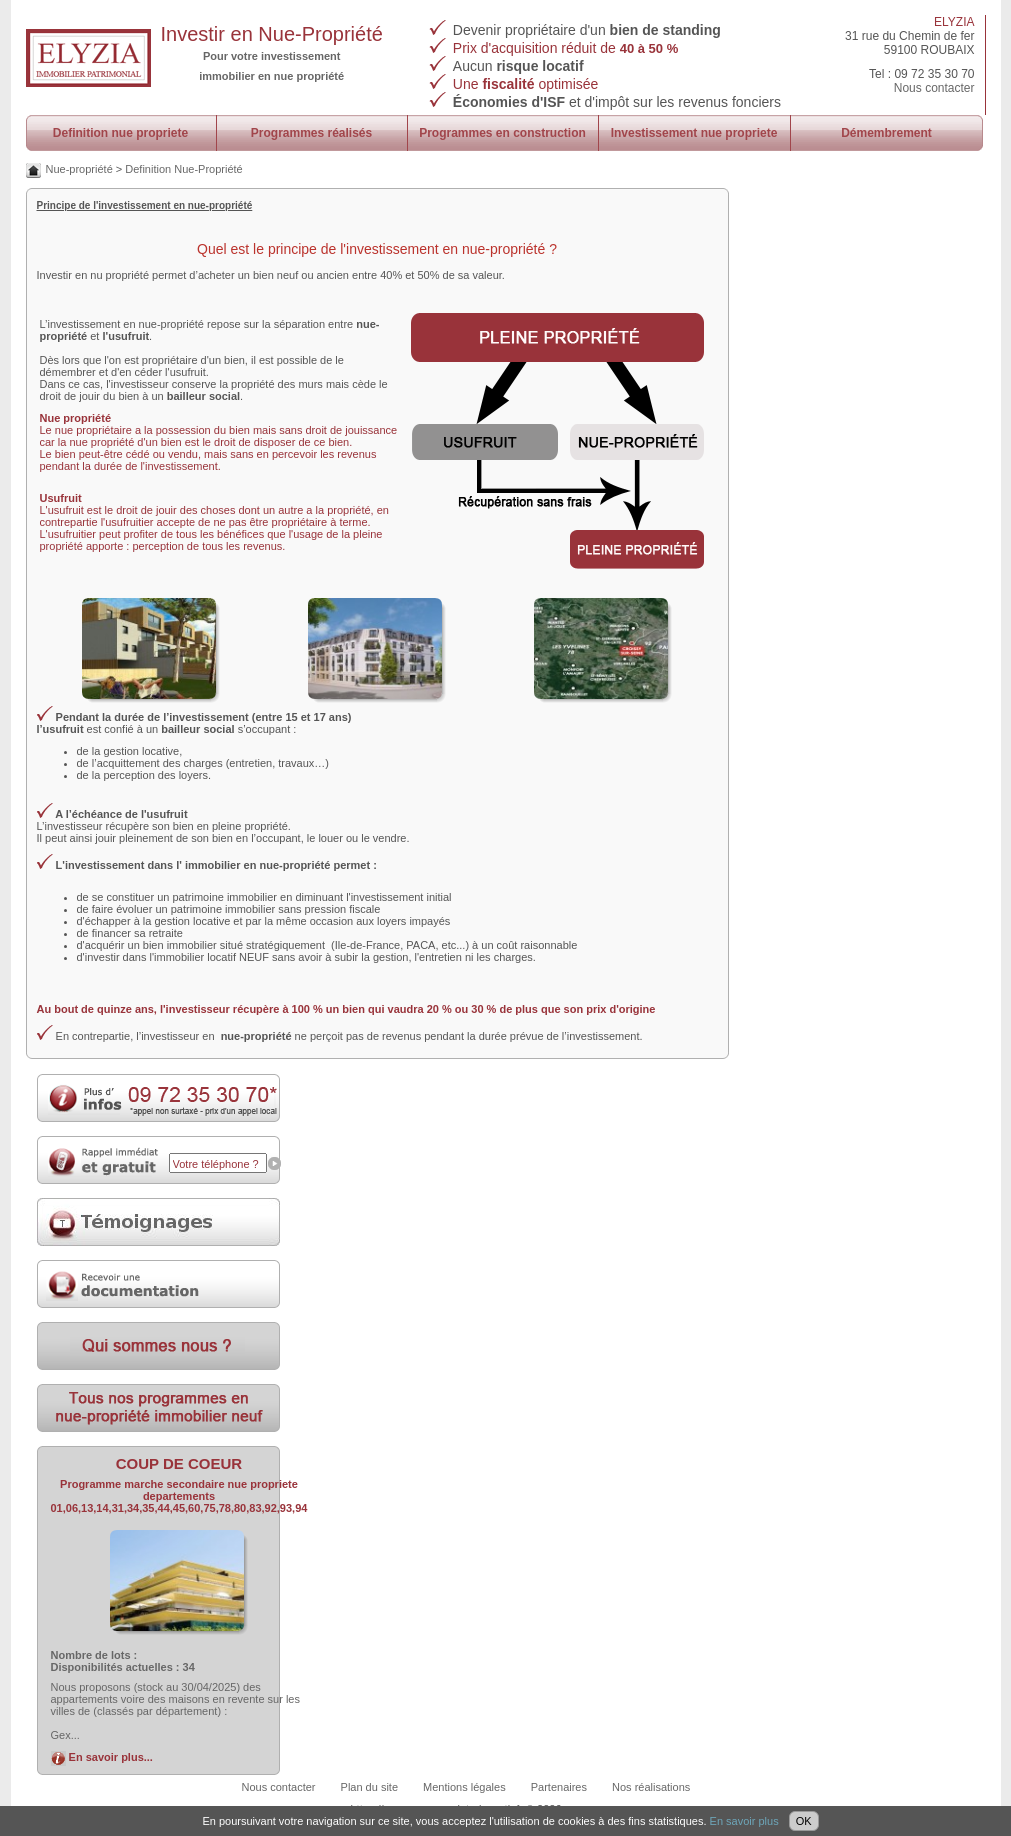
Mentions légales (464, 1787)
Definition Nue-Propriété (183, 169)
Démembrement (886, 133)
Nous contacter (934, 88)
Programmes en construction (502, 133)
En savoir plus (744, 1821)
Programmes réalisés (311, 133)
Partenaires (559, 1787)
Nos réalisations (651, 1787)
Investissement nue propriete (694, 133)
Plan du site (369, 1787)
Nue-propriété (79, 169)
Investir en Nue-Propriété (272, 34)
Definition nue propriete (120, 133)
